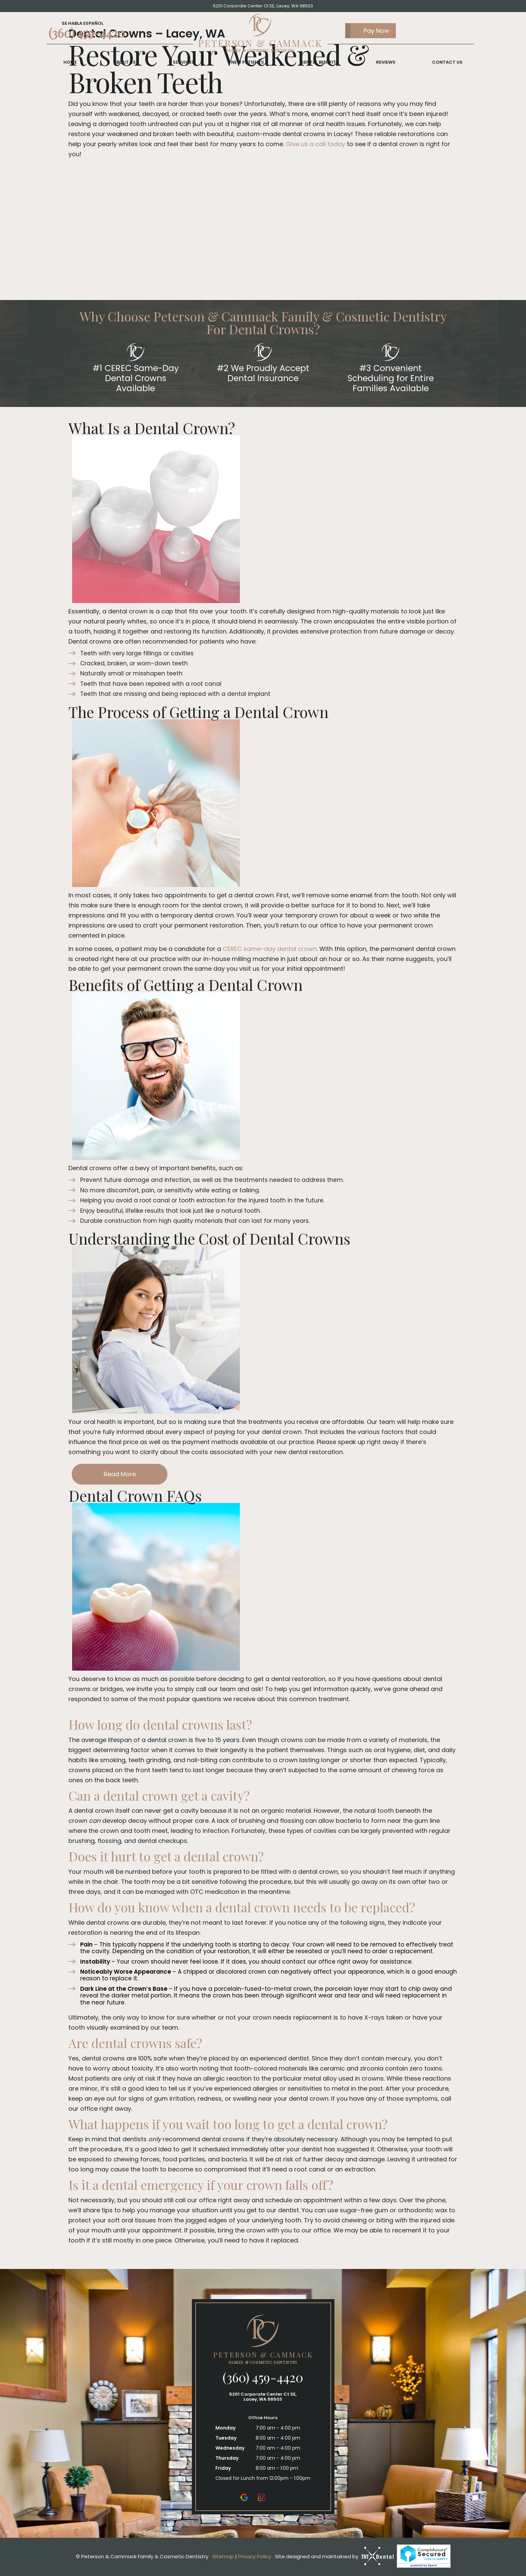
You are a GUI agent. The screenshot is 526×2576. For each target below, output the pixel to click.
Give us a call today (315, 144)
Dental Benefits (320, 63)
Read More (120, 1474)
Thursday (227, 2458)
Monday (225, 2427)
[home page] (260, 33)
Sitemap (223, 2556)
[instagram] (261, 2497)
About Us (124, 63)
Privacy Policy (254, 2556)
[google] (244, 2497)
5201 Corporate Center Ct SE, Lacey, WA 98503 (263, 6)
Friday (223, 2468)
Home (70, 63)
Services (184, 63)
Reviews (386, 63)
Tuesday (225, 2438)
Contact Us (447, 63)
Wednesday (230, 2448)
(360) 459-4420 (86, 33)
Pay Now (367, 31)
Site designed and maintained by (334, 2556)
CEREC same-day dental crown (270, 949)
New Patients (247, 63)
